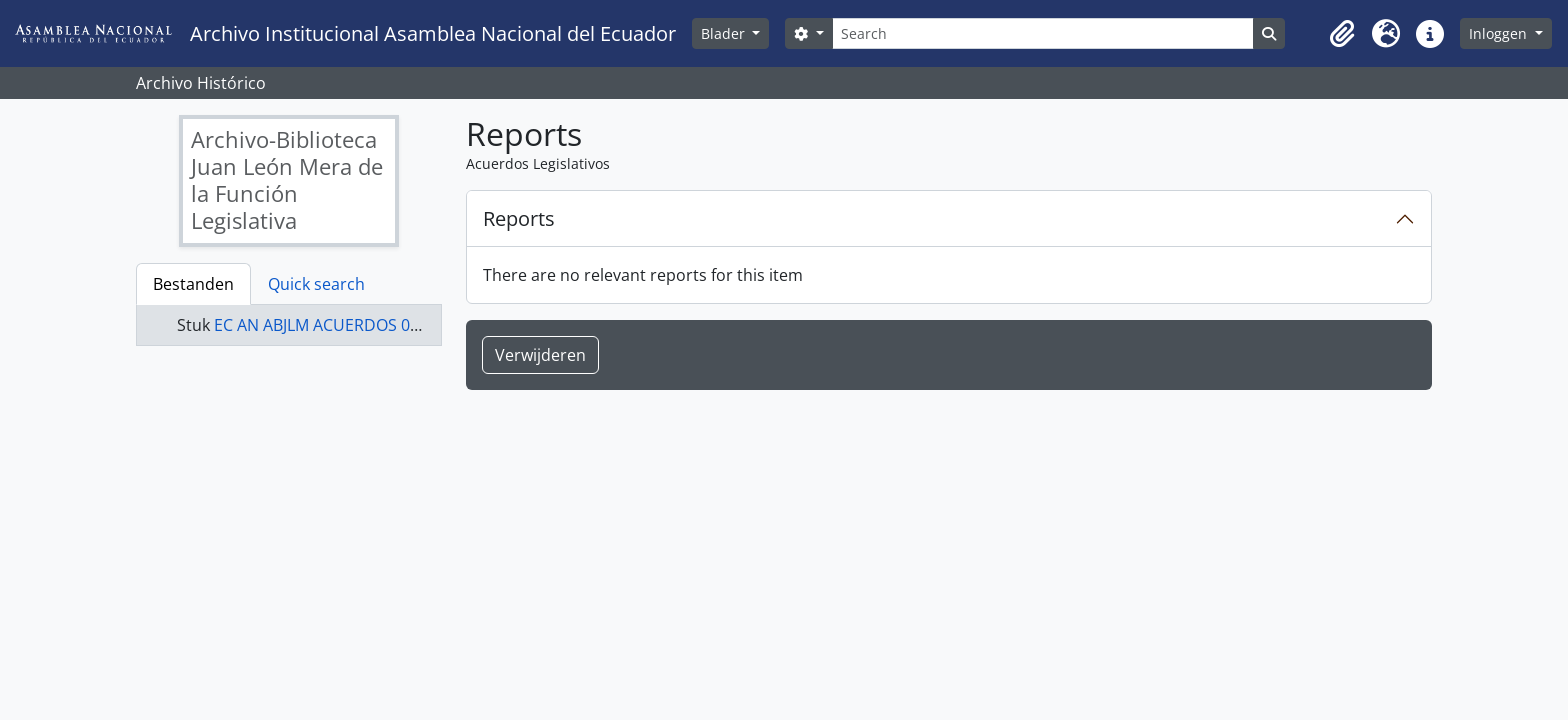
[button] (1342, 34)
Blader (725, 33)
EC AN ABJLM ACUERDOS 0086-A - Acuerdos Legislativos (421, 325)
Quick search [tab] (316, 284)
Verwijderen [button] (540, 355)
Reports (519, 218)
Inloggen (1500, 33)
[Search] (1043, 33)
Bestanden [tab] (193, 284)
